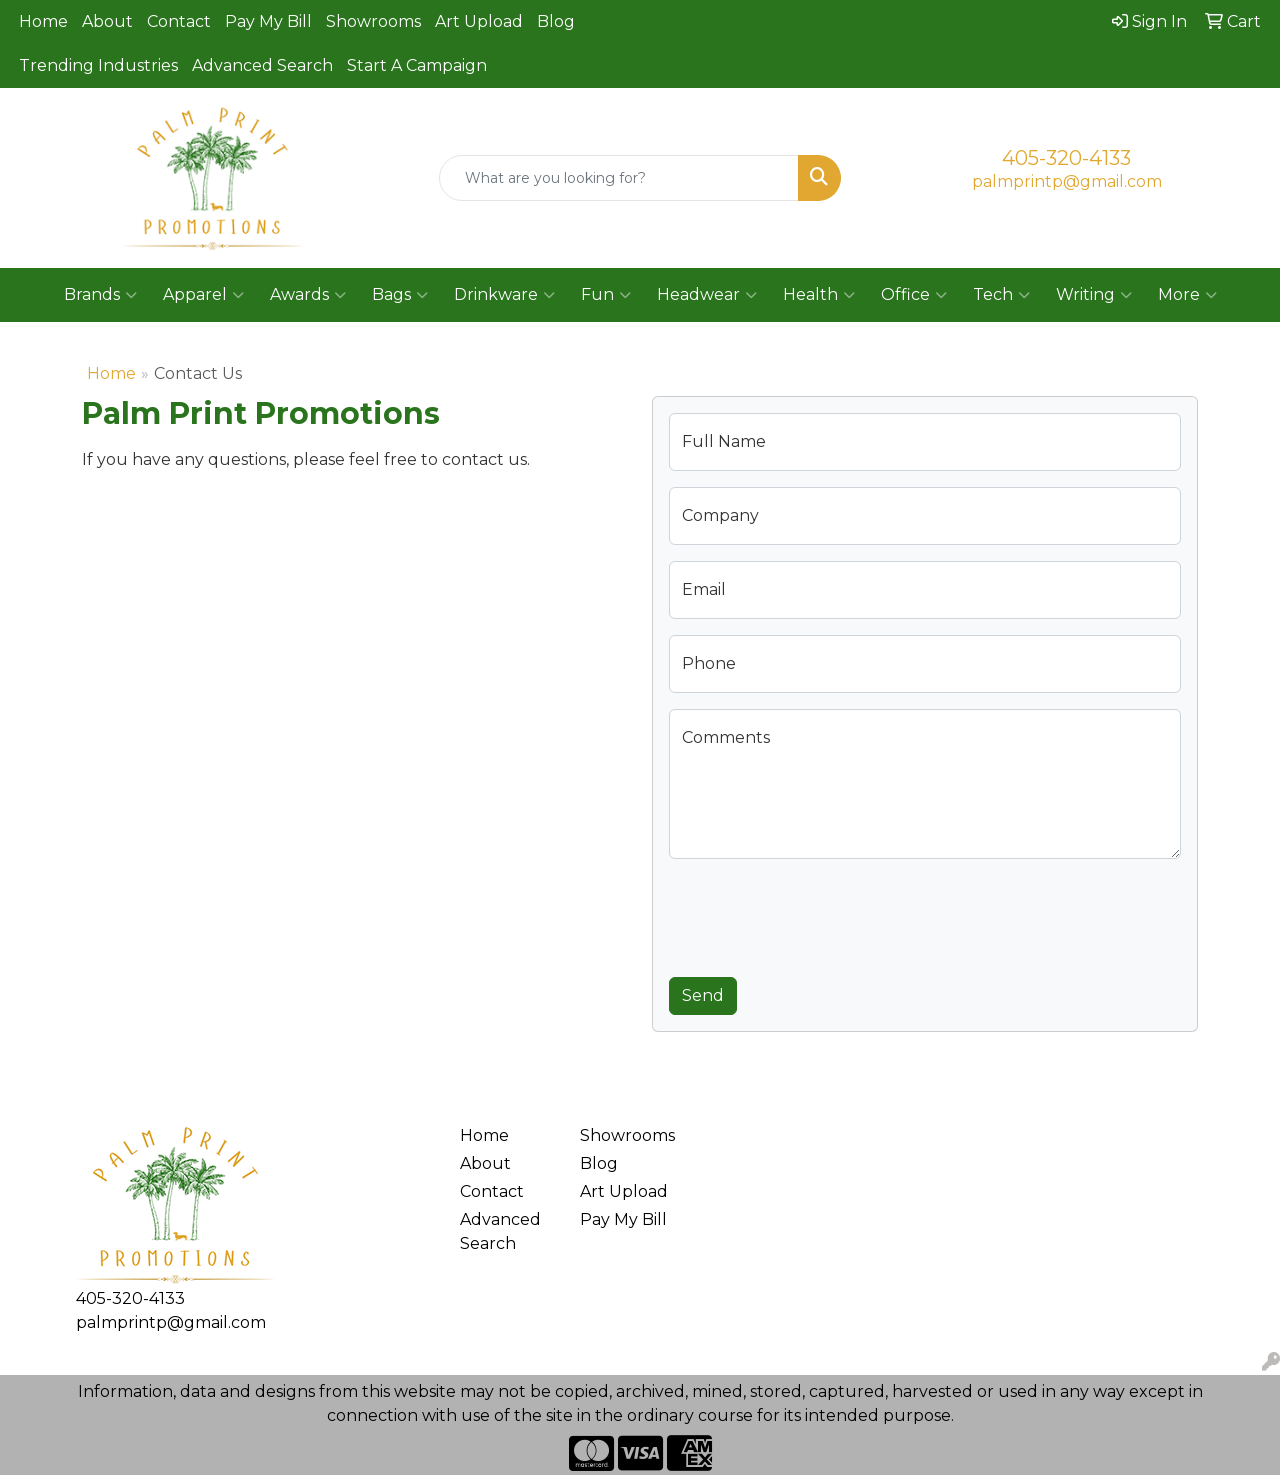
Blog (556, 21)
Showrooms (373, 21)
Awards (308, 295)
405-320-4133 (1066, 158)
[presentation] (821, 914)
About (107, 21)
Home (43, 21)
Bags (400, 295)
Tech (1001, 295)
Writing (1094, 295)
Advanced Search (262, 65)
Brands (100, 295)
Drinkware (504, 295)
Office (914, 295)
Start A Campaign (417, 65)
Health (819, 295)
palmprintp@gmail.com (1067, 181)
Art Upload (479, 21)
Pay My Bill (268, 21)
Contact (179, 21)
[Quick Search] (619, 178)
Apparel (203, 295)
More (1187, 295)
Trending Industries (98, 65)
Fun (606, 295)
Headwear (707, 295)
